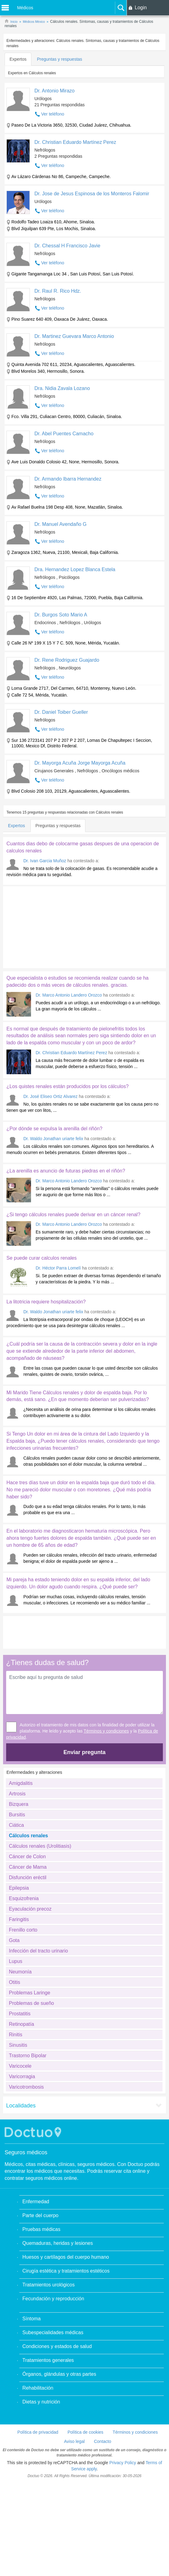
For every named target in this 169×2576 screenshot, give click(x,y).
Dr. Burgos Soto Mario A (60, 614)
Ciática (16, 1825)
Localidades (21, 2106)
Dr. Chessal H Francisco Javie (67, 245)
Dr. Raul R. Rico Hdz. (57, 291)
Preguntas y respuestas (59, 59)
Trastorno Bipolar (27, 2055)
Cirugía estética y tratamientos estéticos (66, 2270)
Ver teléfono (52, 114)
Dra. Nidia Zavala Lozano (62, 388)
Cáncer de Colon (27, 1856)
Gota (14, 1940)
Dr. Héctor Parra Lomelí (58, 1268)
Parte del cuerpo (40, 2215)
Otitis (14, 1982)
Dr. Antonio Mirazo (54, 90)
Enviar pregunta (84, 1752)
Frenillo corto (23, 1929)
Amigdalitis (21, 1783)
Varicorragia (22, 2076)
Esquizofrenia (24, 1898)
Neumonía (20, 1971)
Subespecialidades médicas (52, 2332)
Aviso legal (74, 2441)
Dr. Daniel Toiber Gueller (61, 712)
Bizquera (18, 1804)
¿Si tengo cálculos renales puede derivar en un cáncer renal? (73, 1214)
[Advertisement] (50, 925)
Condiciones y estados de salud (57, 2346)
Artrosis (17, 1793)
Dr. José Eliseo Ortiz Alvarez (50, 1096)
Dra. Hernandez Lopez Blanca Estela (74, 569)
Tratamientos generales (48, 2360)
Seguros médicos (26, 2152)
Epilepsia (19, 1888)
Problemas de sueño (31, 2003)
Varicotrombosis (26, 2087)
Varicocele (20, 2066)
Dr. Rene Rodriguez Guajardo (66, 660)
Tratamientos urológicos (48, 2284)
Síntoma (31, 2318)
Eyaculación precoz (30, 1909)
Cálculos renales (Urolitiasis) (40, 1846)
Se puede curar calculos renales (41, 1258)
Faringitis (19, 1919)
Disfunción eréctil (27, 1877)
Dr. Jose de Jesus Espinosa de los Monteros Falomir (91, 193)
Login (141, 7)
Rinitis (15, 2034)
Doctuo (34, 2132)
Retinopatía (21, 2024)
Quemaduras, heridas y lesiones (57, 2243)
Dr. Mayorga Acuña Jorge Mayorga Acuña (79, 763)
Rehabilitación (37, 2388)
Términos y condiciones (106, 1731)
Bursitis (17, 1814)
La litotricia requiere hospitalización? (46, 1301)
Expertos (18, 59)
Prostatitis (19, 2013)
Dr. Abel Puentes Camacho (63, 433)
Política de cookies (86, 2432)
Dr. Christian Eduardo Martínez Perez (75, 142)
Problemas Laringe (29, 1992)
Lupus (15, 1961)
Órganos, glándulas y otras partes (59, 2374)
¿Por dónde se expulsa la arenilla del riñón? (54, 1128)
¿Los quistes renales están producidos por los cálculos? (67, 1086)
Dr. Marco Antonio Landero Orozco (69, 995)
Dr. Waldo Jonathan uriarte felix (53, 1138)
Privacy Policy (122, 2462)
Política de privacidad (38, 2432)
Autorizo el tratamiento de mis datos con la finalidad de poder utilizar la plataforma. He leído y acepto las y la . (82, 1731)
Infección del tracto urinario (38, 1950)
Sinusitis (18, 2045)
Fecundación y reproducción (53, 2298)
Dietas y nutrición (41, 2401)
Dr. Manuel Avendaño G (60, 524)
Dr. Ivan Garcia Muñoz (44, 860)
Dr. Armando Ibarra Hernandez (67, 478)
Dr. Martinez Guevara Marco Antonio (74, 336)
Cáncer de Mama (28, 1867)
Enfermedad (35, 2201)
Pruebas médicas (41, 2229)
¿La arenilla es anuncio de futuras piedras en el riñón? (65, 1170)
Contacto (102, 2441)
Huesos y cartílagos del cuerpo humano (65, 2257)
